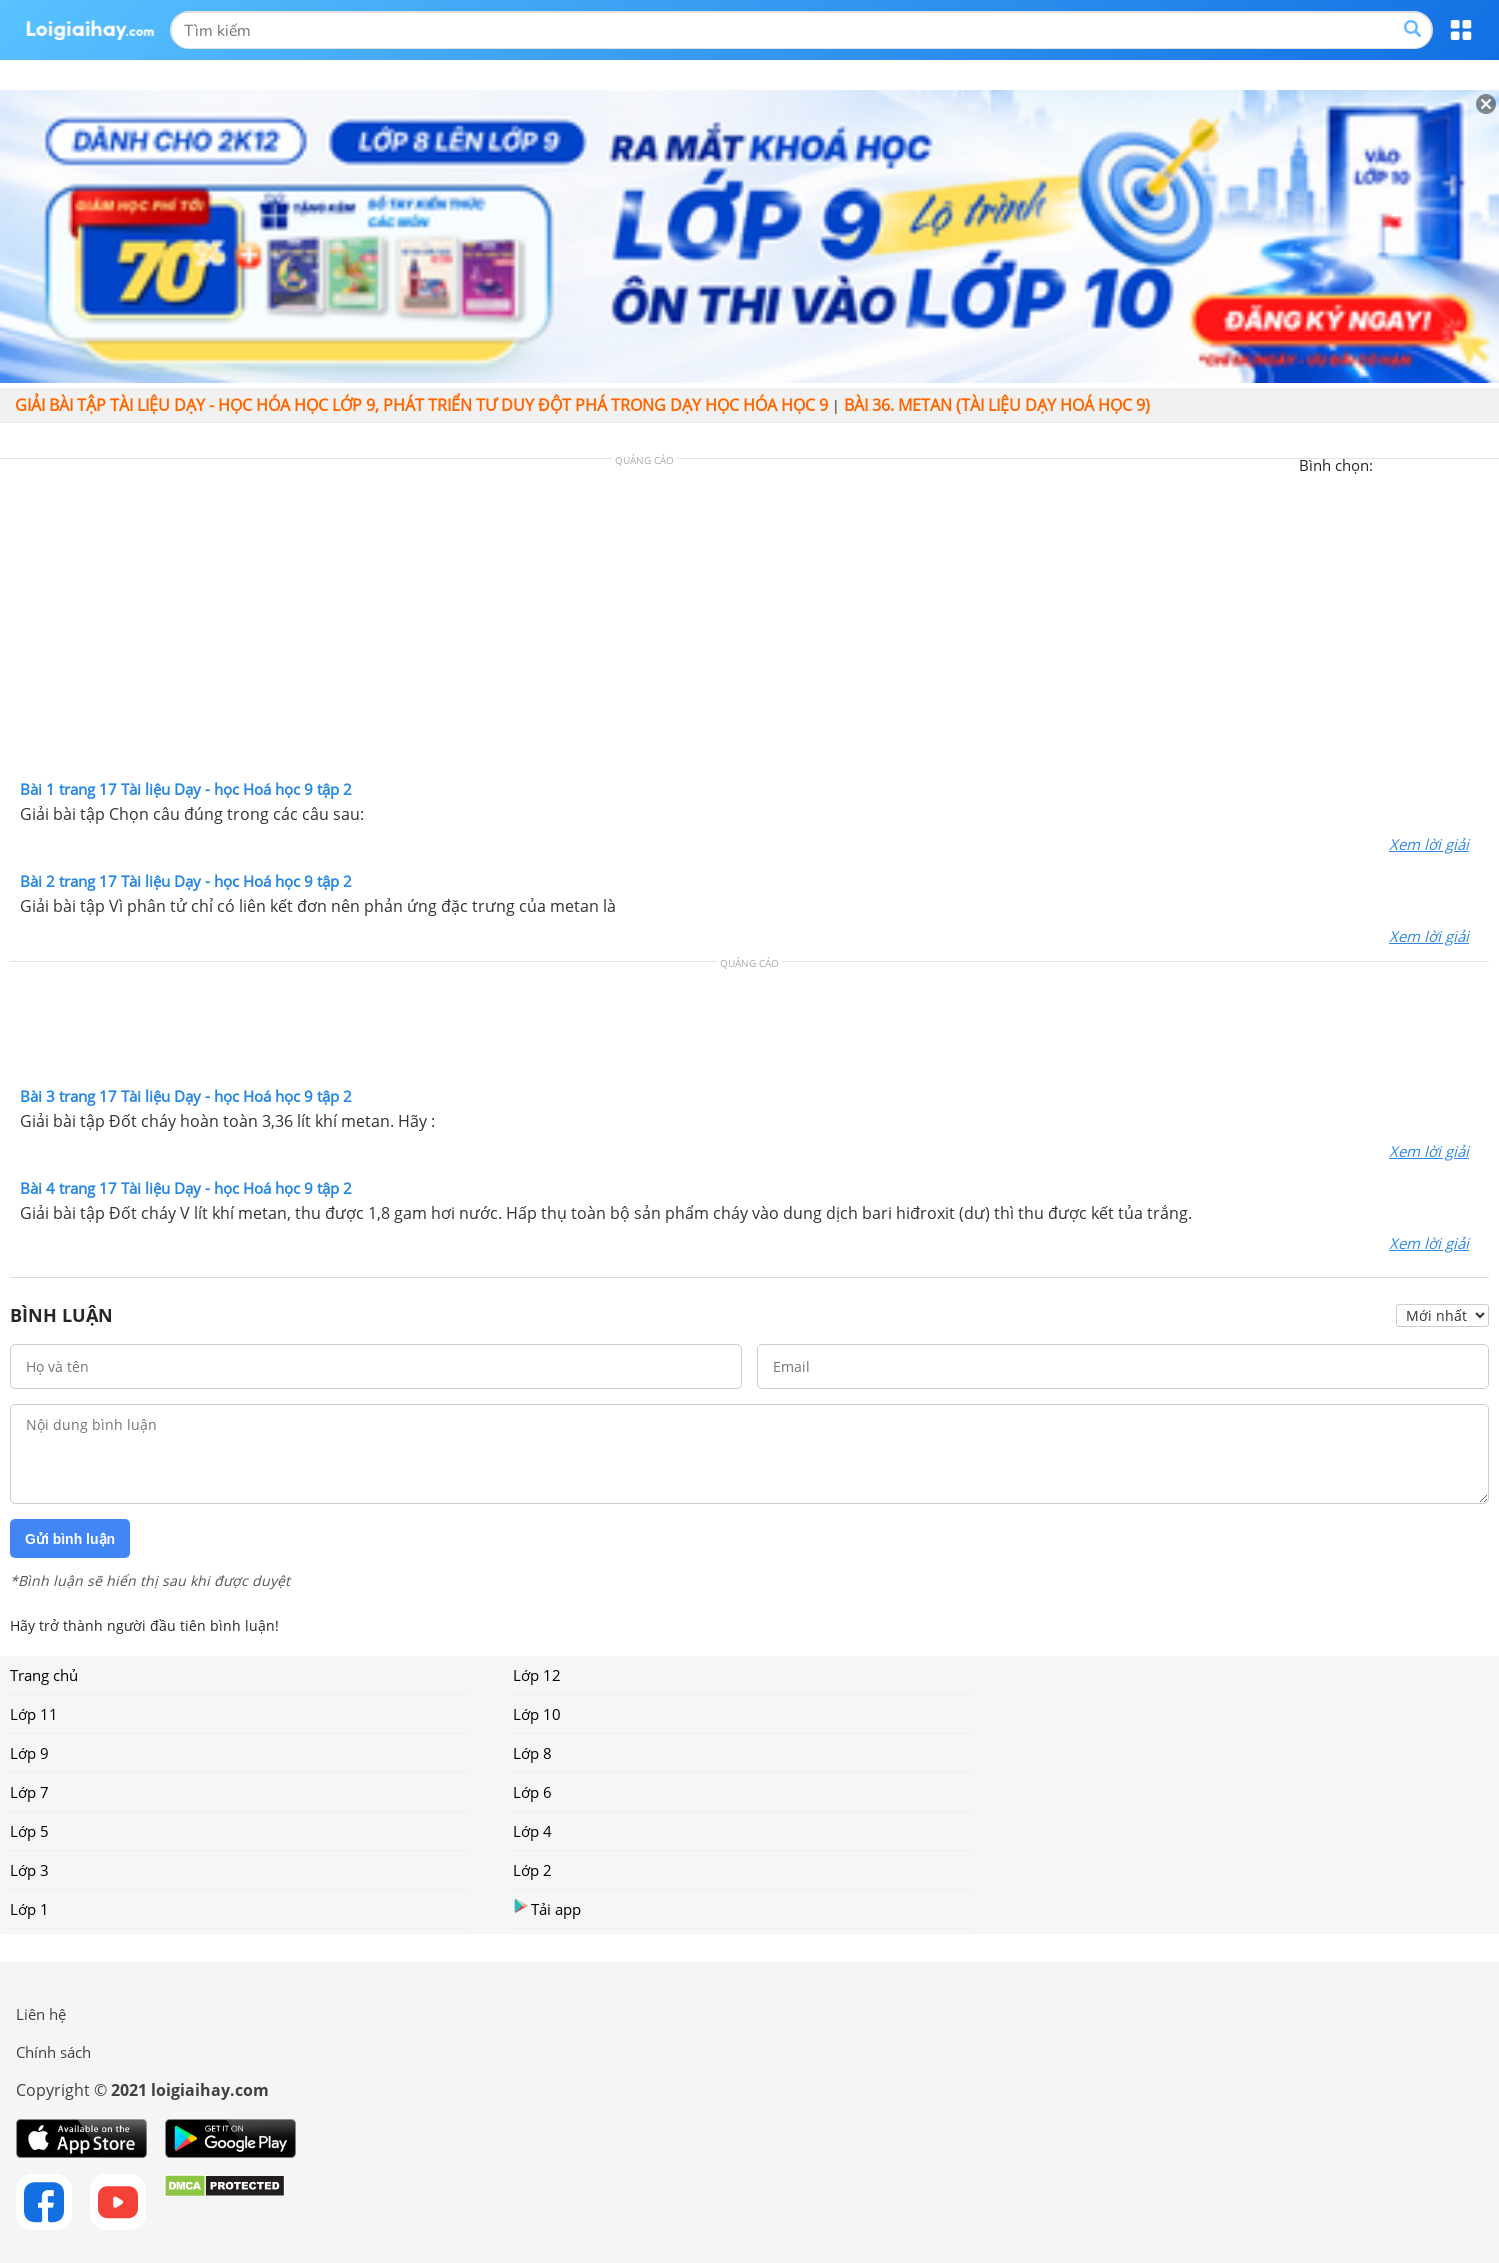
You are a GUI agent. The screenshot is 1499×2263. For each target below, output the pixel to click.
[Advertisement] (750, 624)
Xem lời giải (1429, 844)
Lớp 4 (532, 1831)
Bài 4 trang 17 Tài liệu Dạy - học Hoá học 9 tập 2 (186, 1188)
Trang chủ (44, 1675)
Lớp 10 (537, 1714)
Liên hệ (41, 2014)
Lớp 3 (29, 1870)
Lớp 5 (29, 1831)
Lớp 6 (532, 1792)
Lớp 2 (532, 1870)
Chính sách (53, 2052)
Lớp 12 (537, 1675)
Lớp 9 (29, 1753)
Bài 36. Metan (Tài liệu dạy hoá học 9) (997, 405)
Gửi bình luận (70, 1539)
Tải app (547, 1908)
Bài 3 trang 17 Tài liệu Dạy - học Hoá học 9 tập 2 (186, 1096)
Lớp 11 (34, 1714)
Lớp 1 (29, 1909)
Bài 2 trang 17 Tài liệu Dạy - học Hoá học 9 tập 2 (186, 881)
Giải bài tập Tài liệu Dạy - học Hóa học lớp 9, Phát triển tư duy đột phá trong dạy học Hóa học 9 (421, 405)
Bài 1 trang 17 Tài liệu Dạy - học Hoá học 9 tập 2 (186, 789)
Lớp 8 (532, 1753)
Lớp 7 (29, 1792)
